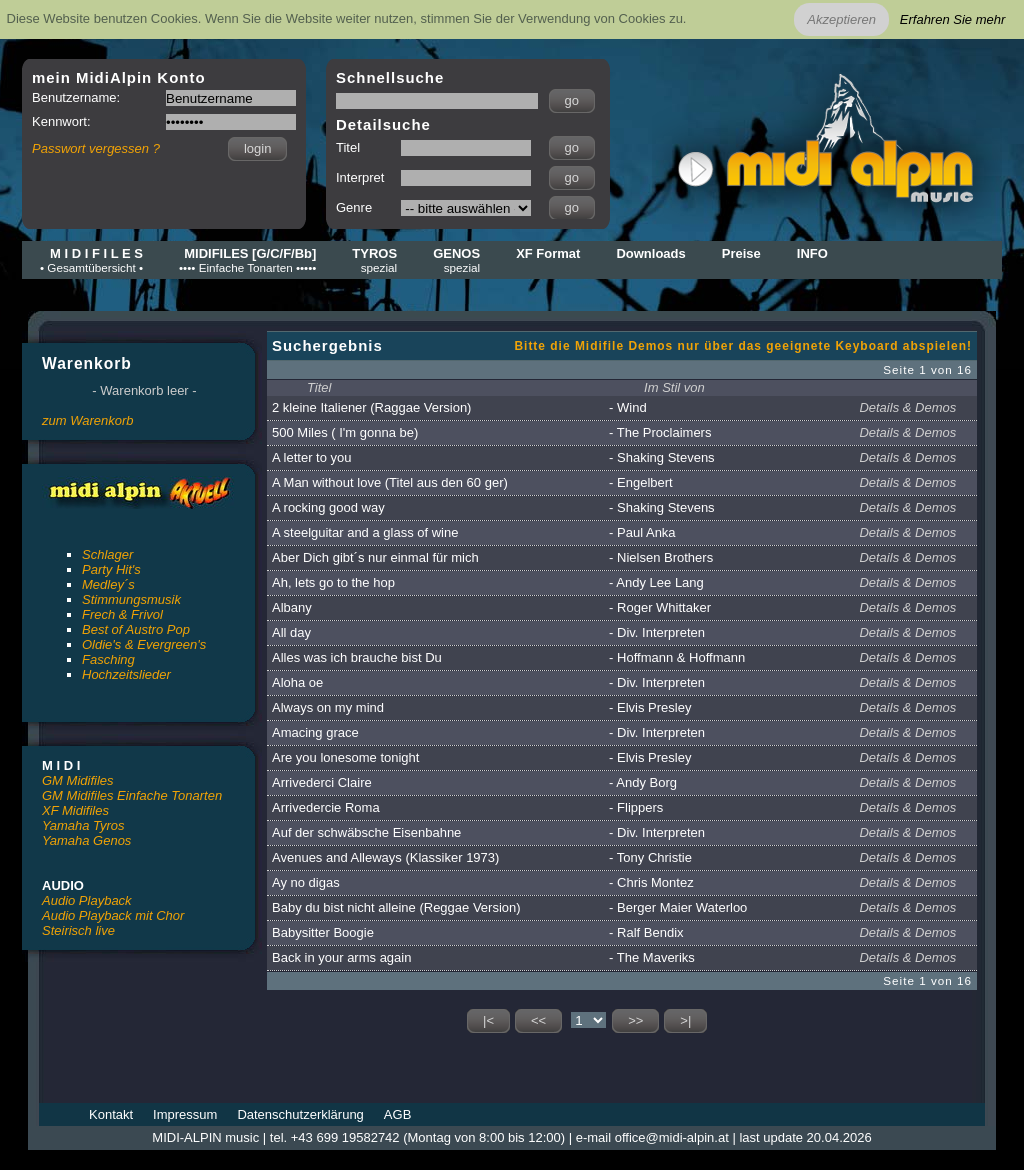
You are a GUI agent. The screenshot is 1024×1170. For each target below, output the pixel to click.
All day (291, 632)
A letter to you (312, 457)
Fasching (108, 659)
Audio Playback (87, 900)
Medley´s (108, 584)
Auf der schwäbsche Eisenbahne (366, 832)
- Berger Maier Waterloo (678, 907)
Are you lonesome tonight (345, 757)
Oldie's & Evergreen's (144, 644)
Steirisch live (78, 930)
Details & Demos (907, 407)
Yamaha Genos (86, 840)
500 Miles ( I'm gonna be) (345, 432)
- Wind (628, 407)
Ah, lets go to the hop (333, 582)
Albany (292, 607)
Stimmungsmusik (131, 599)
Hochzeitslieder (126, 674)
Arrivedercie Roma (326, 807)
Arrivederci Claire (322, 782)
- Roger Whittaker (660, 607)
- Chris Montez (651, 882)
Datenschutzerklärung (300, 1114)
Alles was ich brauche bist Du (357, 657)
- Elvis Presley (650, 707)
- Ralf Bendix (646, 932)
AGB (397, 1114)
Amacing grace (315, 732)
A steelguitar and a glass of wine (365, 532)
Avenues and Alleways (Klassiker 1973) (385, 857)
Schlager (107, 554)
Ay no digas (306, 882)
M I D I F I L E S (91, 260)
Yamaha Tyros (83, 825)
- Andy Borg (643, 782)
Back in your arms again (341, 957)
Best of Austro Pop (136, 629)
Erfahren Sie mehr (953, 19)
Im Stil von (674, 387)
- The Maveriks (652, 957)
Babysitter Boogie (323, 932)
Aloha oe (297, 682)
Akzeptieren (841, 19)
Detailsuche (383, 124)
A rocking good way (328, 507)
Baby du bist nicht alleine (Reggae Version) (396, 907)
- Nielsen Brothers (661, 557)
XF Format (548, 253)
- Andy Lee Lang (656, 582)
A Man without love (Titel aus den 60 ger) (390, 482)
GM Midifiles (78, 780)
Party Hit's (111, 569)
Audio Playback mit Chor (113, 915)
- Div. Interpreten (657, 632)
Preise (741, 253)
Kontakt (111, 1114)
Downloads (650, 253)
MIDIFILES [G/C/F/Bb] (247, 260)
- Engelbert (641, 482)
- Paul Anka (642, 532)
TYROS (374, 260)
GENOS (456, 260)
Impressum (185, 1114)
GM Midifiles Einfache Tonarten (132, 795)
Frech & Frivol (122, 614)
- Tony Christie (650, 857)
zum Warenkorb (88, 420)
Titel (319, 387)
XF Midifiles (75, 810)
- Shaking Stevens (662, 457)
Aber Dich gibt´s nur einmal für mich (375, 557)
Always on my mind (328, 707)
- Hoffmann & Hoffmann (677, 657)
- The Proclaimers (660, 432)
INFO (812, 253)
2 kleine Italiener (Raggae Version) (371, 407)
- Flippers (636, 807)
